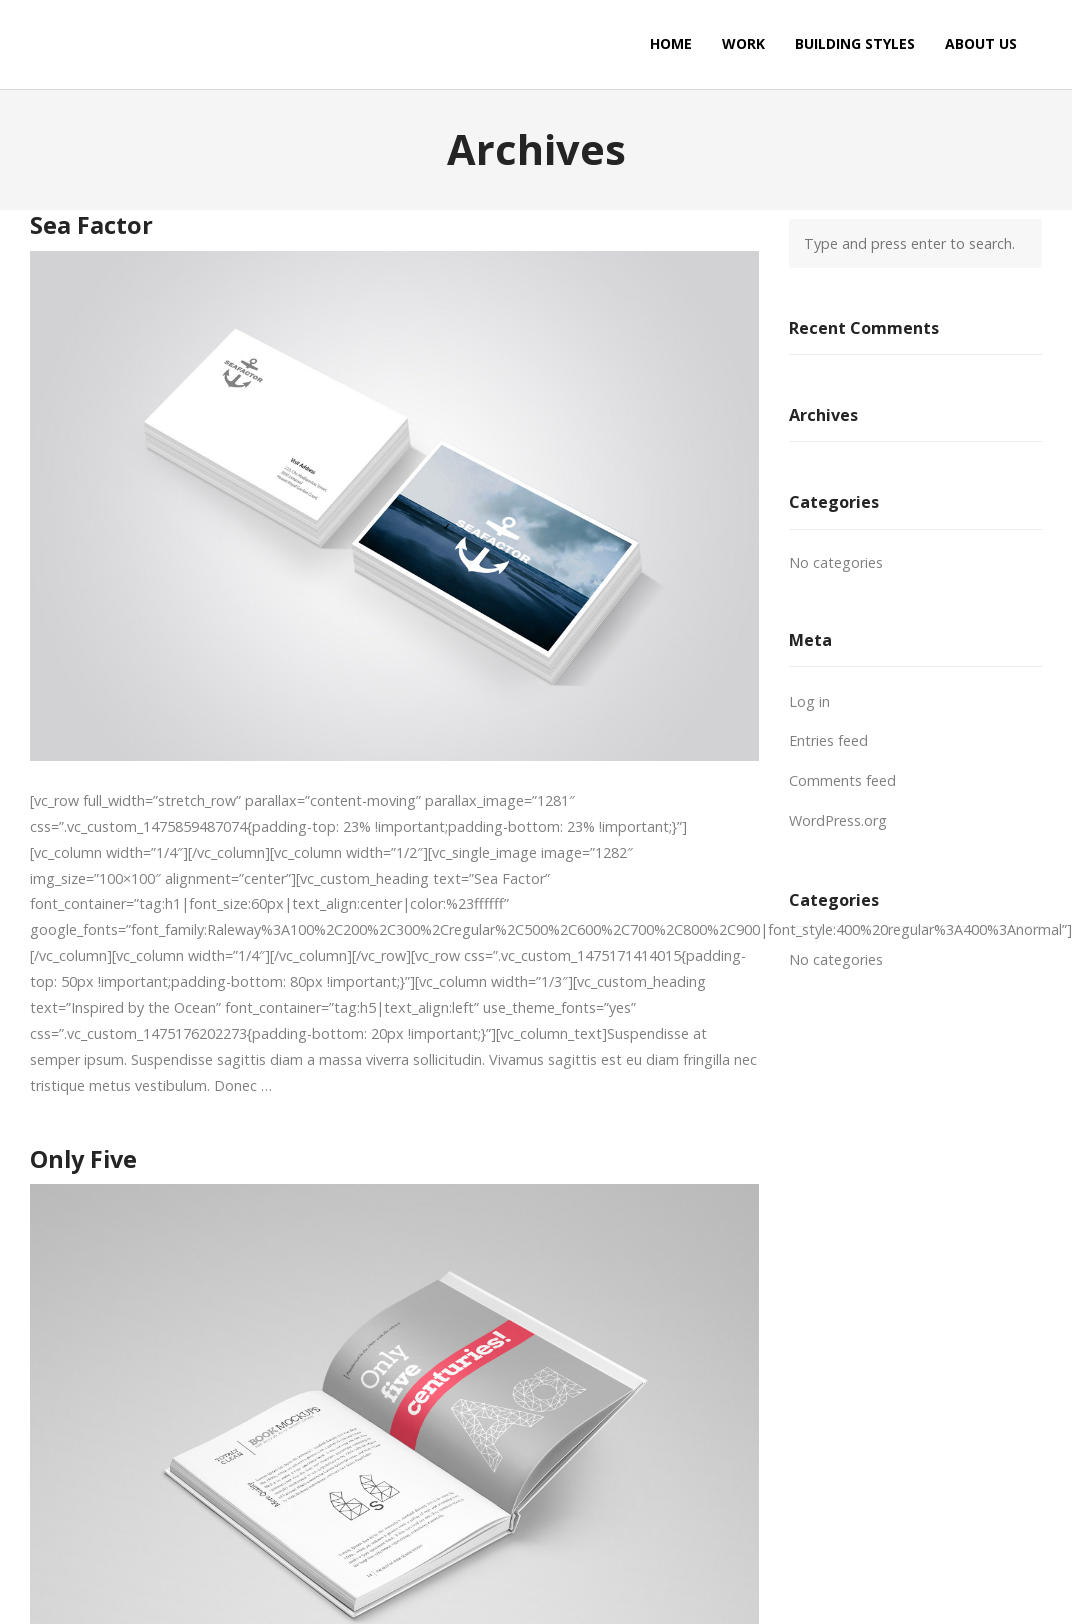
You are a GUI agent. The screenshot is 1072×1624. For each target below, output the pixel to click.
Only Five (83, 1159)
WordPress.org (838, 820)
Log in (809, 701)
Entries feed (828, 740)
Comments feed (842, 780)
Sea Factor (91, 225)
